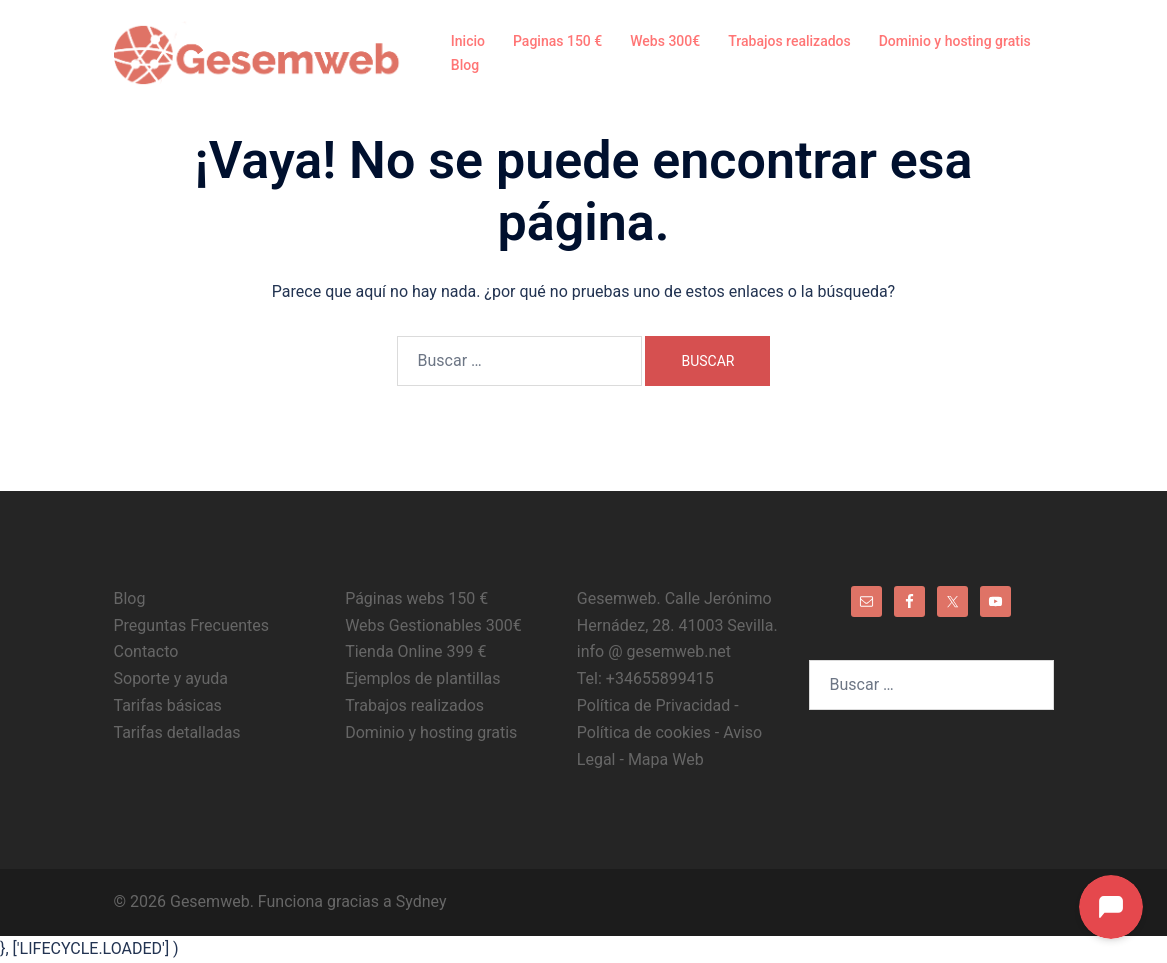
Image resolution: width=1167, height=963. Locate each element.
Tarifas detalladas (177, 732)
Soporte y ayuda (171, 678)
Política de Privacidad (655, 705)
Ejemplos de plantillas (422, 678)
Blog (465, 65)
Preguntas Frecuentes (192, 625)
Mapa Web (666, 759)
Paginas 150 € (557, 41)
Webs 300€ (665, 41)
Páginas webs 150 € (416, 598)
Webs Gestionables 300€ (433, 625)
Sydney (421, 901)
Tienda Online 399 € (415, 651)
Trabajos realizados (789, 41)
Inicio (468, 41)
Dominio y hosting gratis (955, 41)
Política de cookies (644, 732)
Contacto (146, 651)
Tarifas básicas (168, 705)
